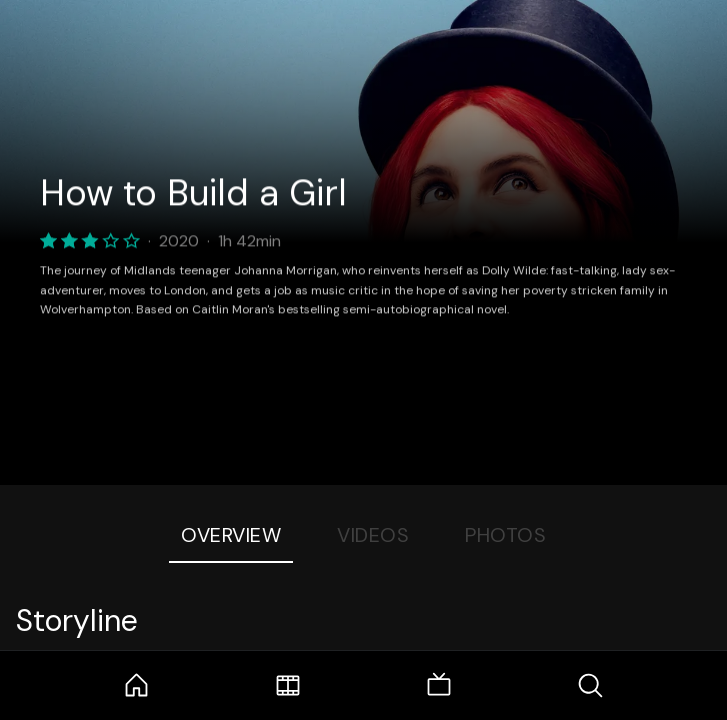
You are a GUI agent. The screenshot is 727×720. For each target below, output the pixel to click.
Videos (373, 535)
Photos (505, 535)
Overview (231, 535)
